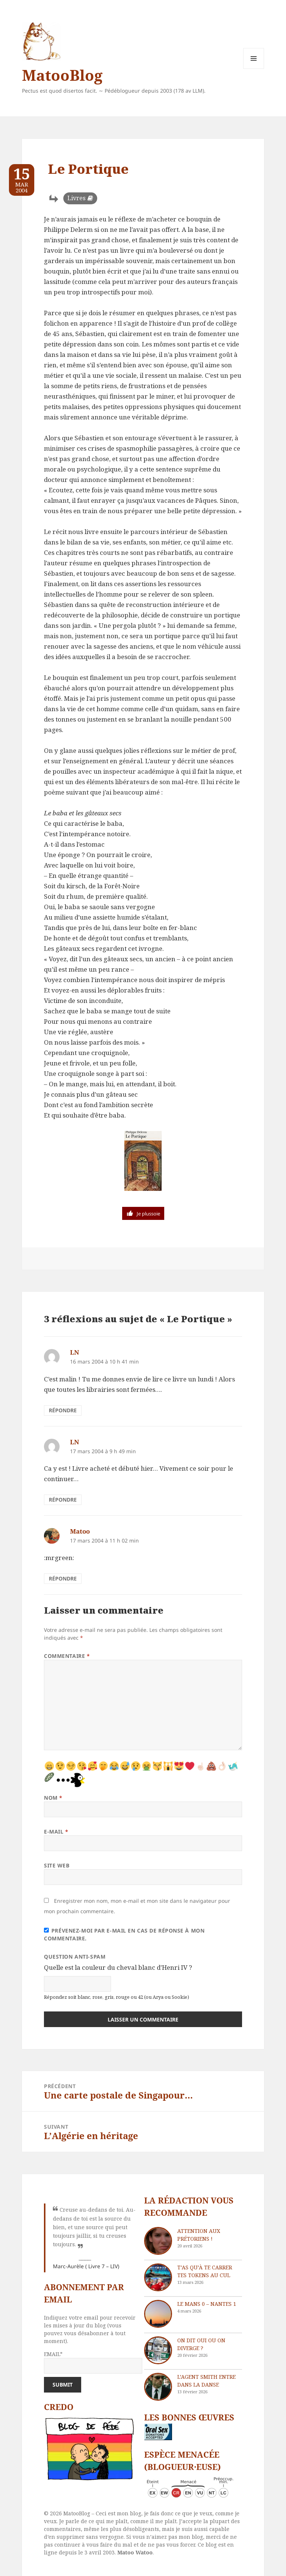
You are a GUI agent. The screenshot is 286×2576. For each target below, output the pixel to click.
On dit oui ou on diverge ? (201, 2344)
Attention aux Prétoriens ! (198, 2234)
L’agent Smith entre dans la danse (206, 2380)
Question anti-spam (74, 1956)
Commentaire (67, 1655)
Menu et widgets (254, 68)
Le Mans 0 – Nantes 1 (206, 2303)
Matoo (80, 1531)
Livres (76, 198)
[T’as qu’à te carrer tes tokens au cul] (158, 2277)
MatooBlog (62, 75)
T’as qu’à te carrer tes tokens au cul (204, 2271)
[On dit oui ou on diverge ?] (158, 2350)
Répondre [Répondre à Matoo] (63, 1578)
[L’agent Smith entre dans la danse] (158, 2387)
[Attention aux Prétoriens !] (158, 2241)
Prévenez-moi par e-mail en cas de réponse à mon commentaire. (124, 1934)
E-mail (56, 1831)
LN (74, 1352)
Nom (53, 1797)
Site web (56, 1865)
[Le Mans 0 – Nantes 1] (158, 2314)
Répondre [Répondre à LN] (63, 1410)
